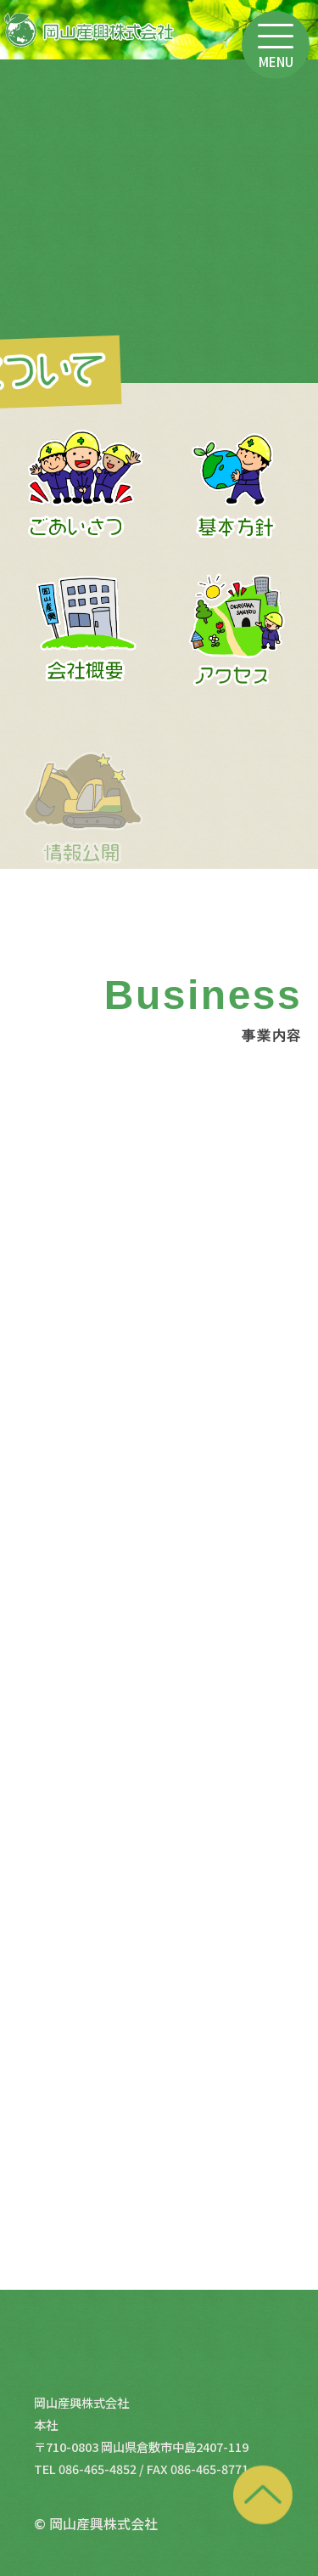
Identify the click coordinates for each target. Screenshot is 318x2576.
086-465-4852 (98, 2468)
